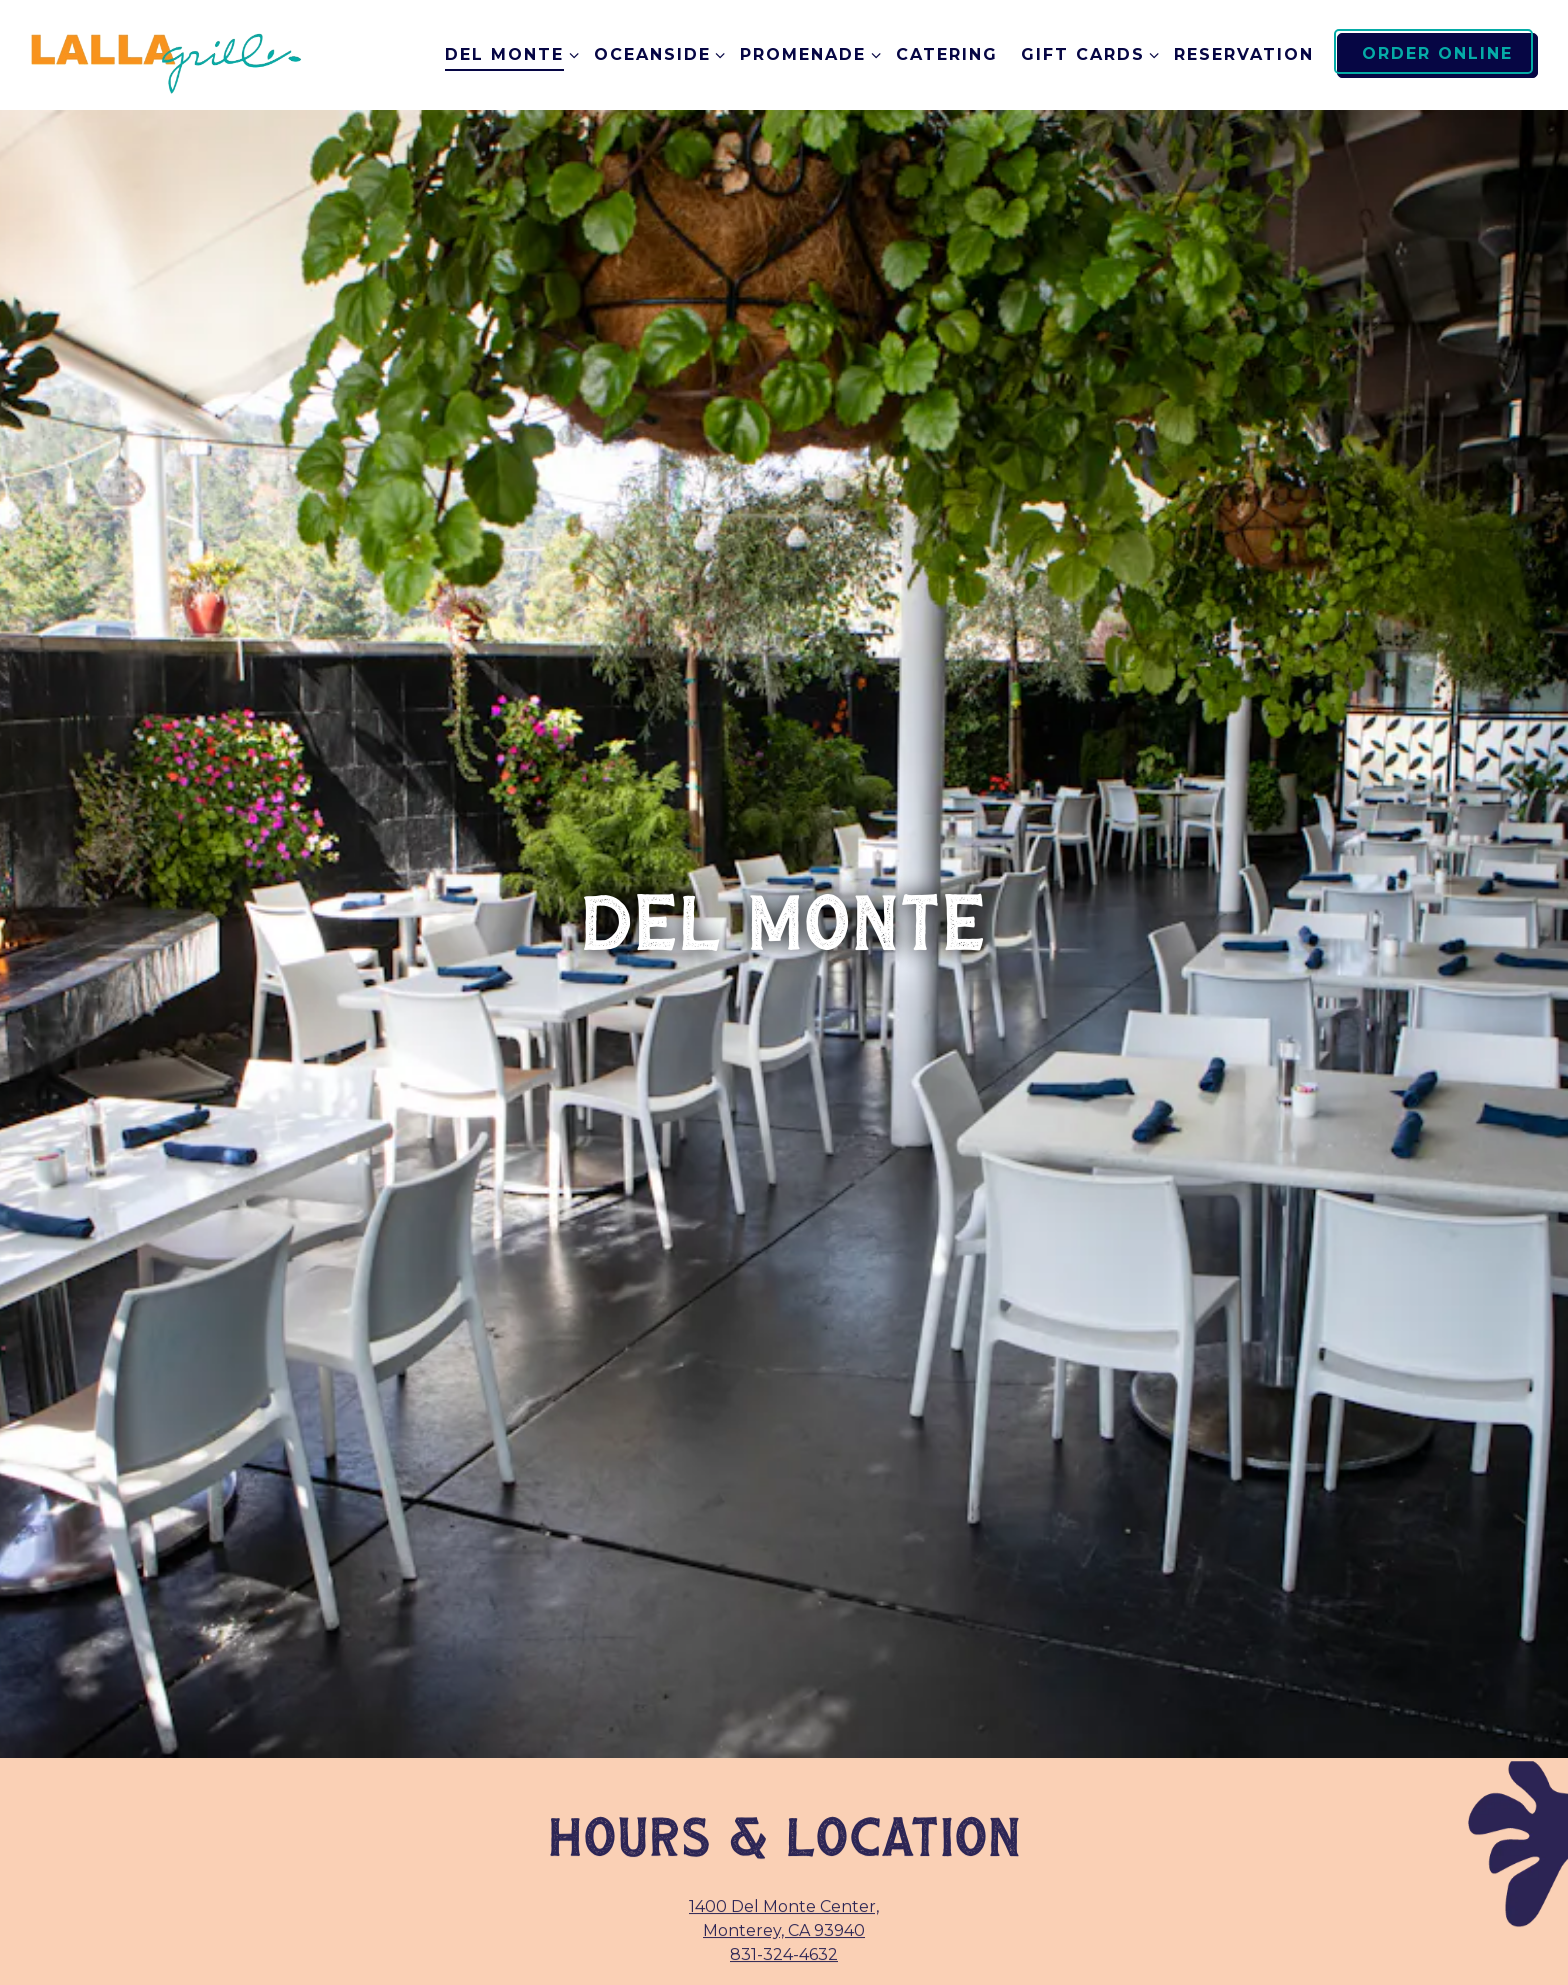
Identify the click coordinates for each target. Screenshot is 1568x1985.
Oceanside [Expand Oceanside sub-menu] (656, 53)
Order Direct (784, 1844)
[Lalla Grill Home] (167, 54)
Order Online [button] (1437, 53)
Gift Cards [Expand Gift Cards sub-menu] (1086, 53)
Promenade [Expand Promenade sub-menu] (806, 53)
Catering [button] (947, 54)
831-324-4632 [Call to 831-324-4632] (784, 1691)
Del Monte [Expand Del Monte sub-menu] (508, 53)
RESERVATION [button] (1244, 54)
